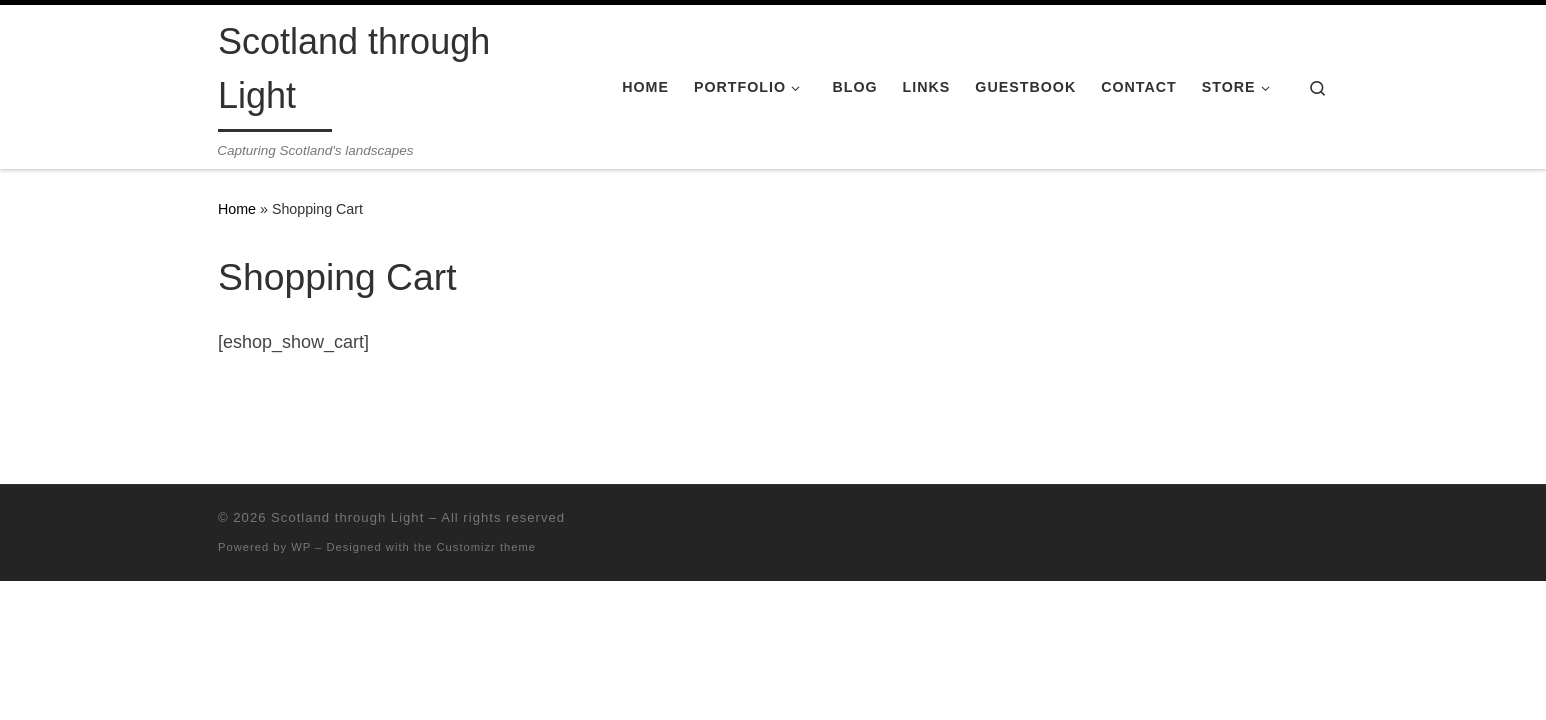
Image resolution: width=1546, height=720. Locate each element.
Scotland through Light (347, 517)
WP (301, 547)
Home (237, 209)
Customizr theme (487, 547)
